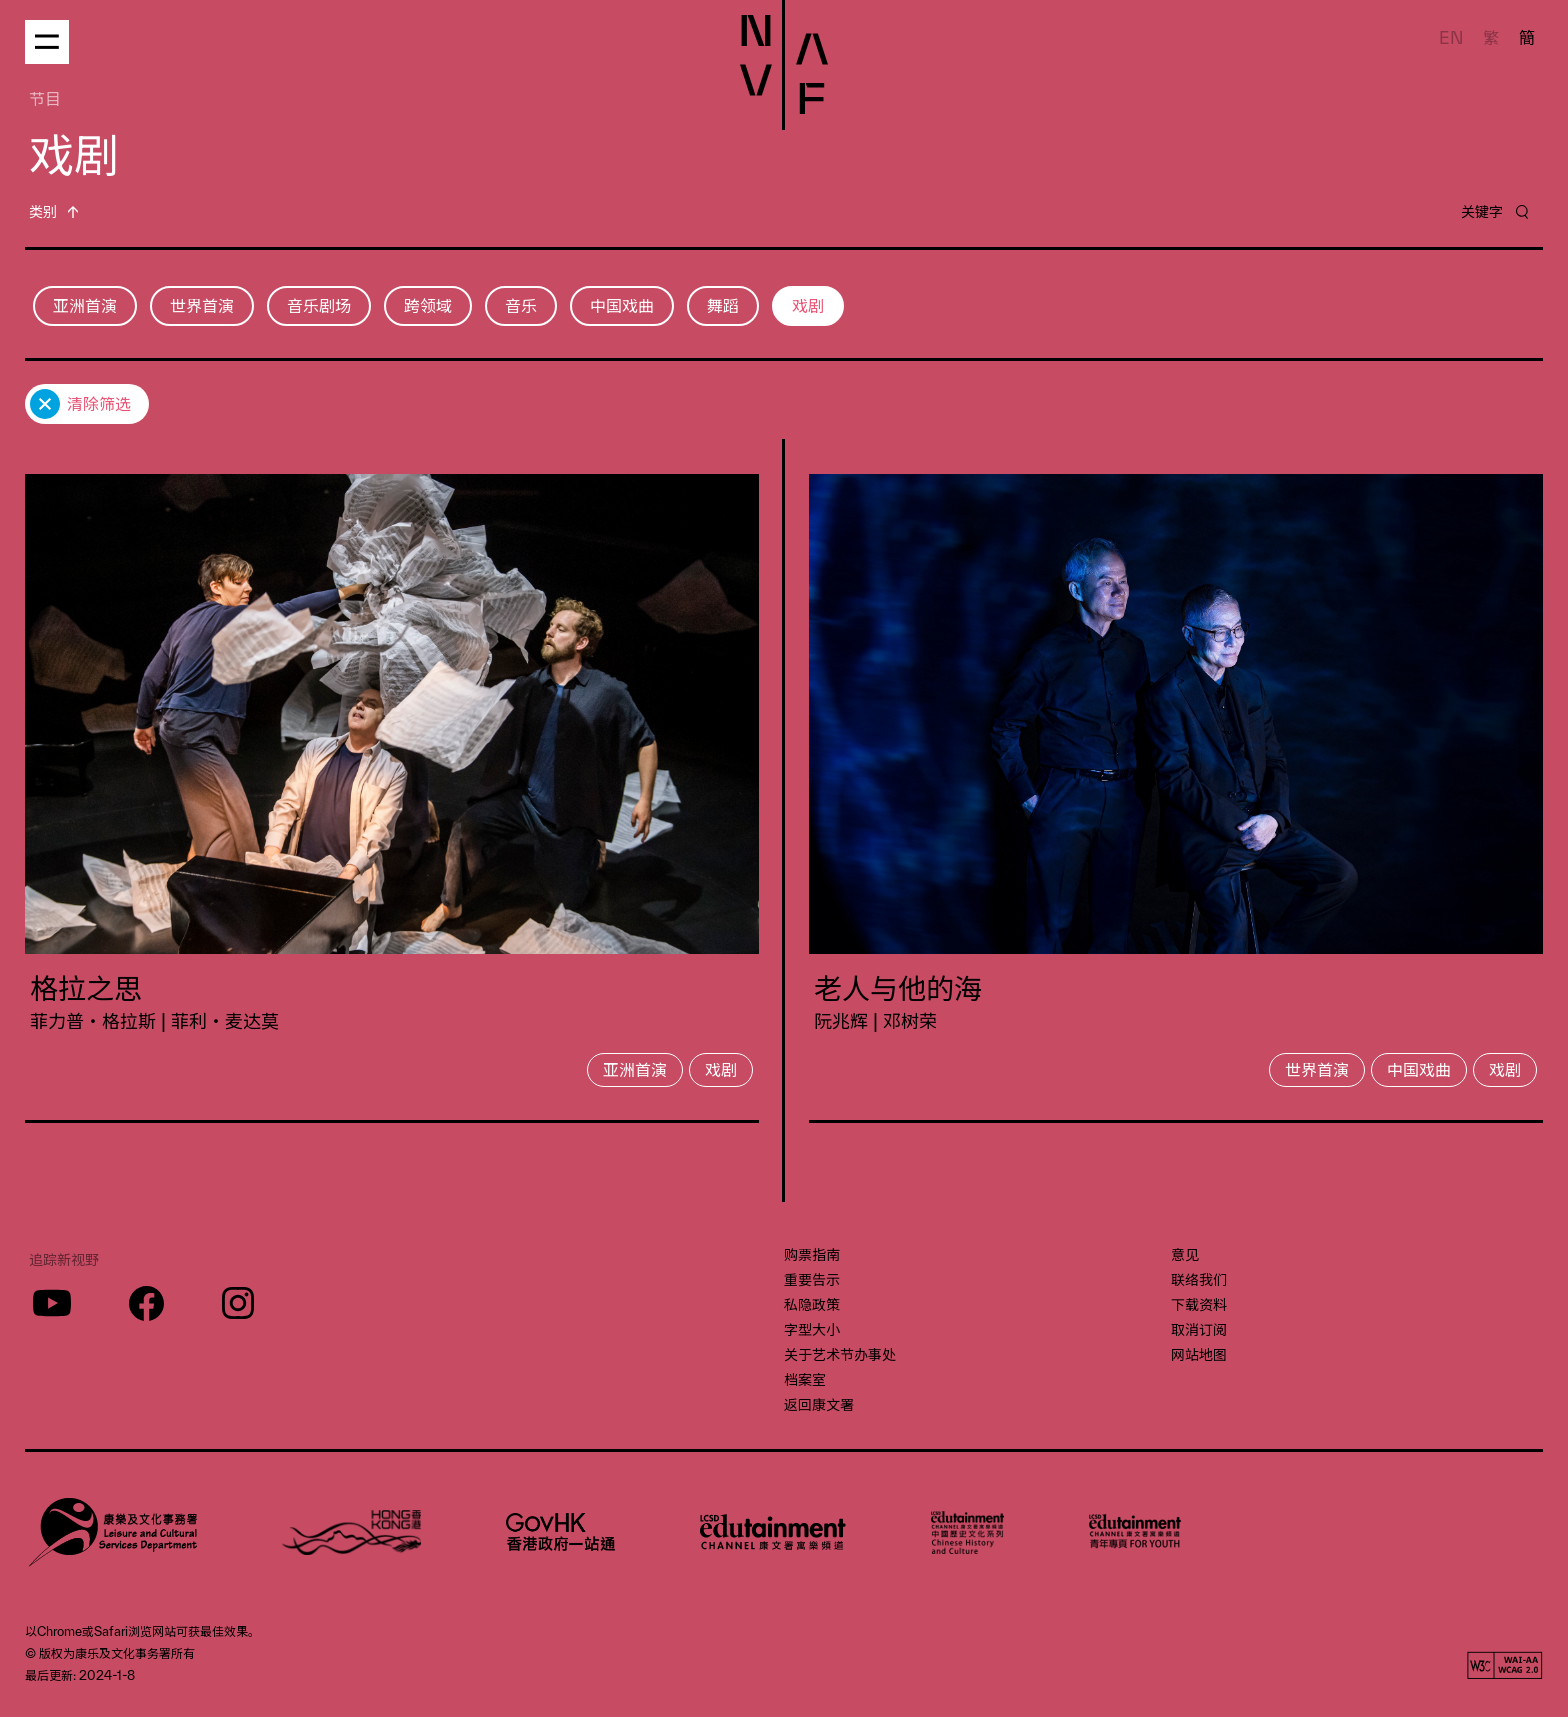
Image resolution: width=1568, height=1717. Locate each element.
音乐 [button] (521, 306)
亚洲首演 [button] (85, 306)
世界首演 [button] (202, 306)
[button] (54, 211)
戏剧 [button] (808, 306)
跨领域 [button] (428, 306)
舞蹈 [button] (723, 306)
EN (1452, 38)
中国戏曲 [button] (622, 306)
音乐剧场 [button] (319, 306)
